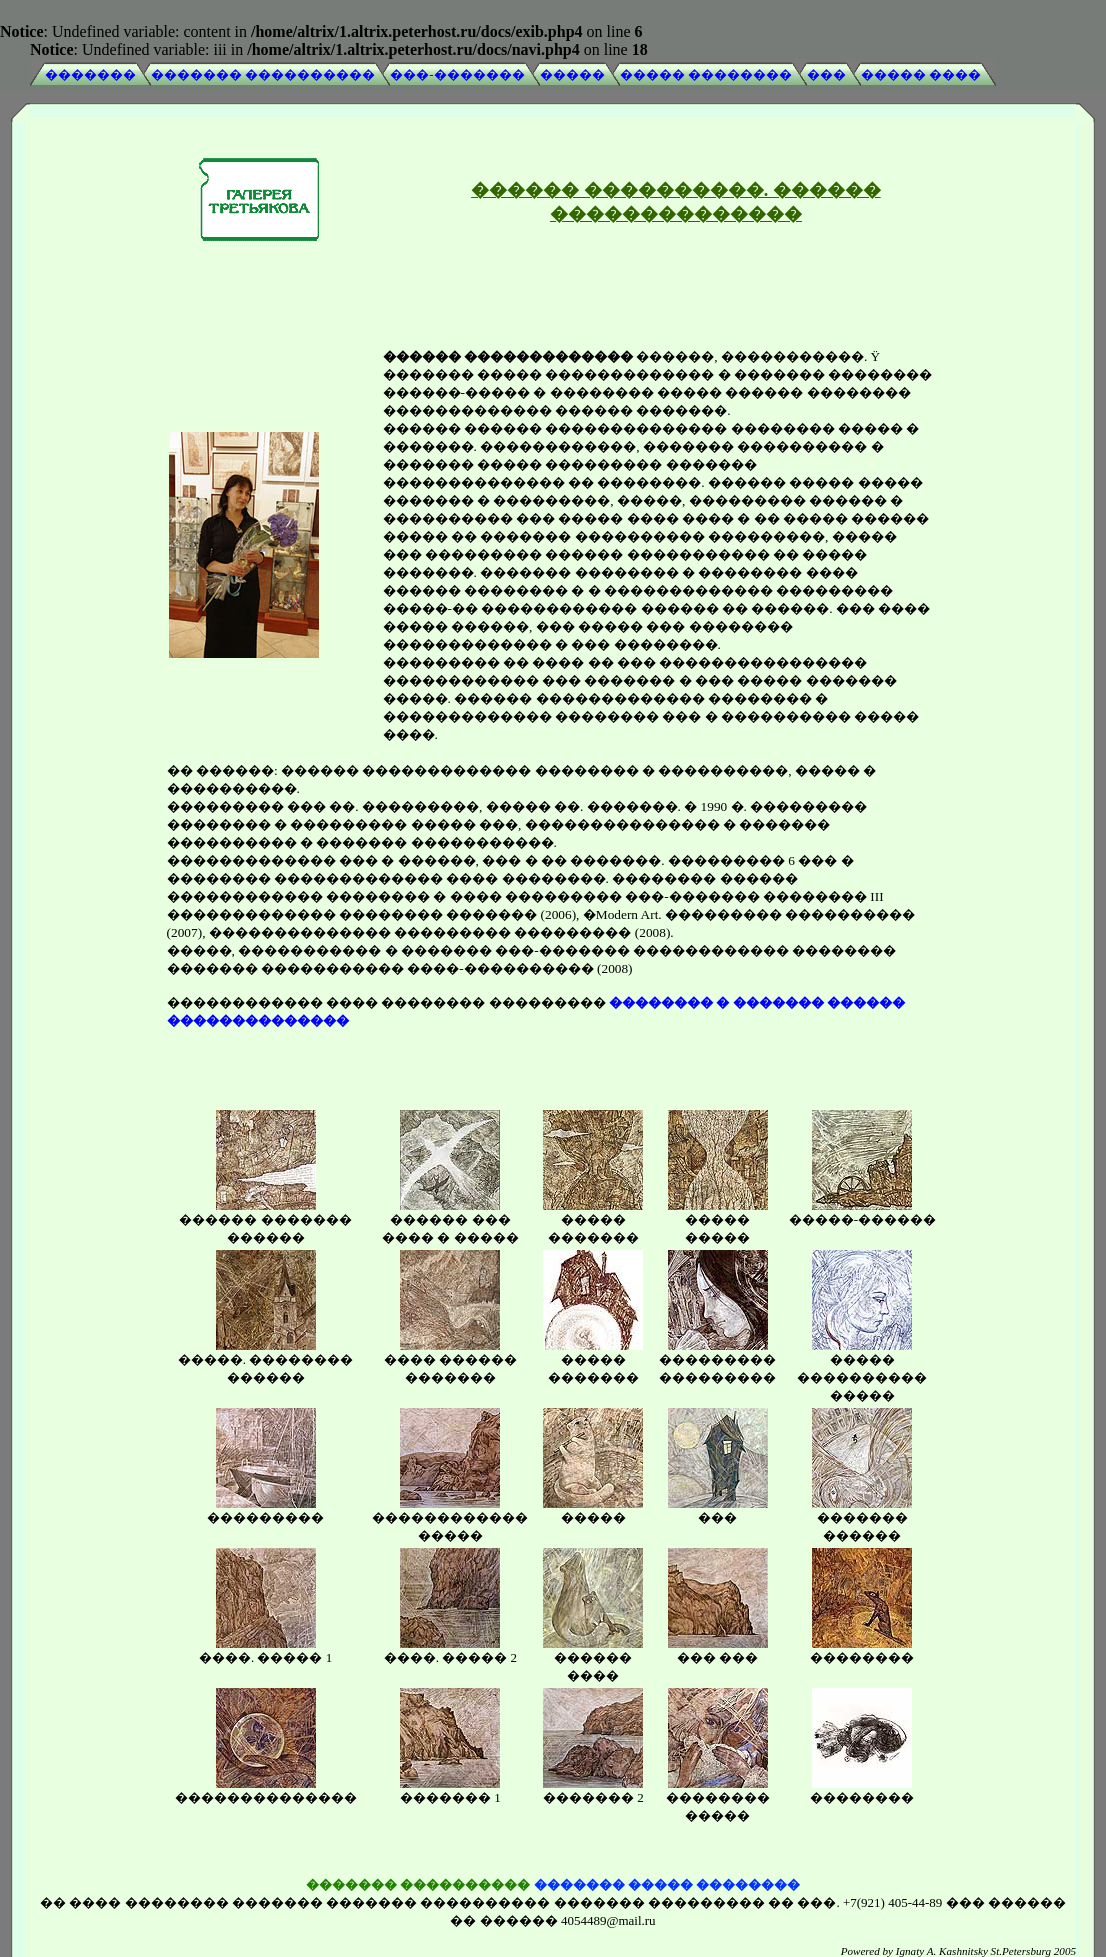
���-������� (457, 74)
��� (826, 74)
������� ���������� (263, 74)
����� (572, 74)
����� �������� (706, 74)
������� (90, 74)
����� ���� (921, 74)
